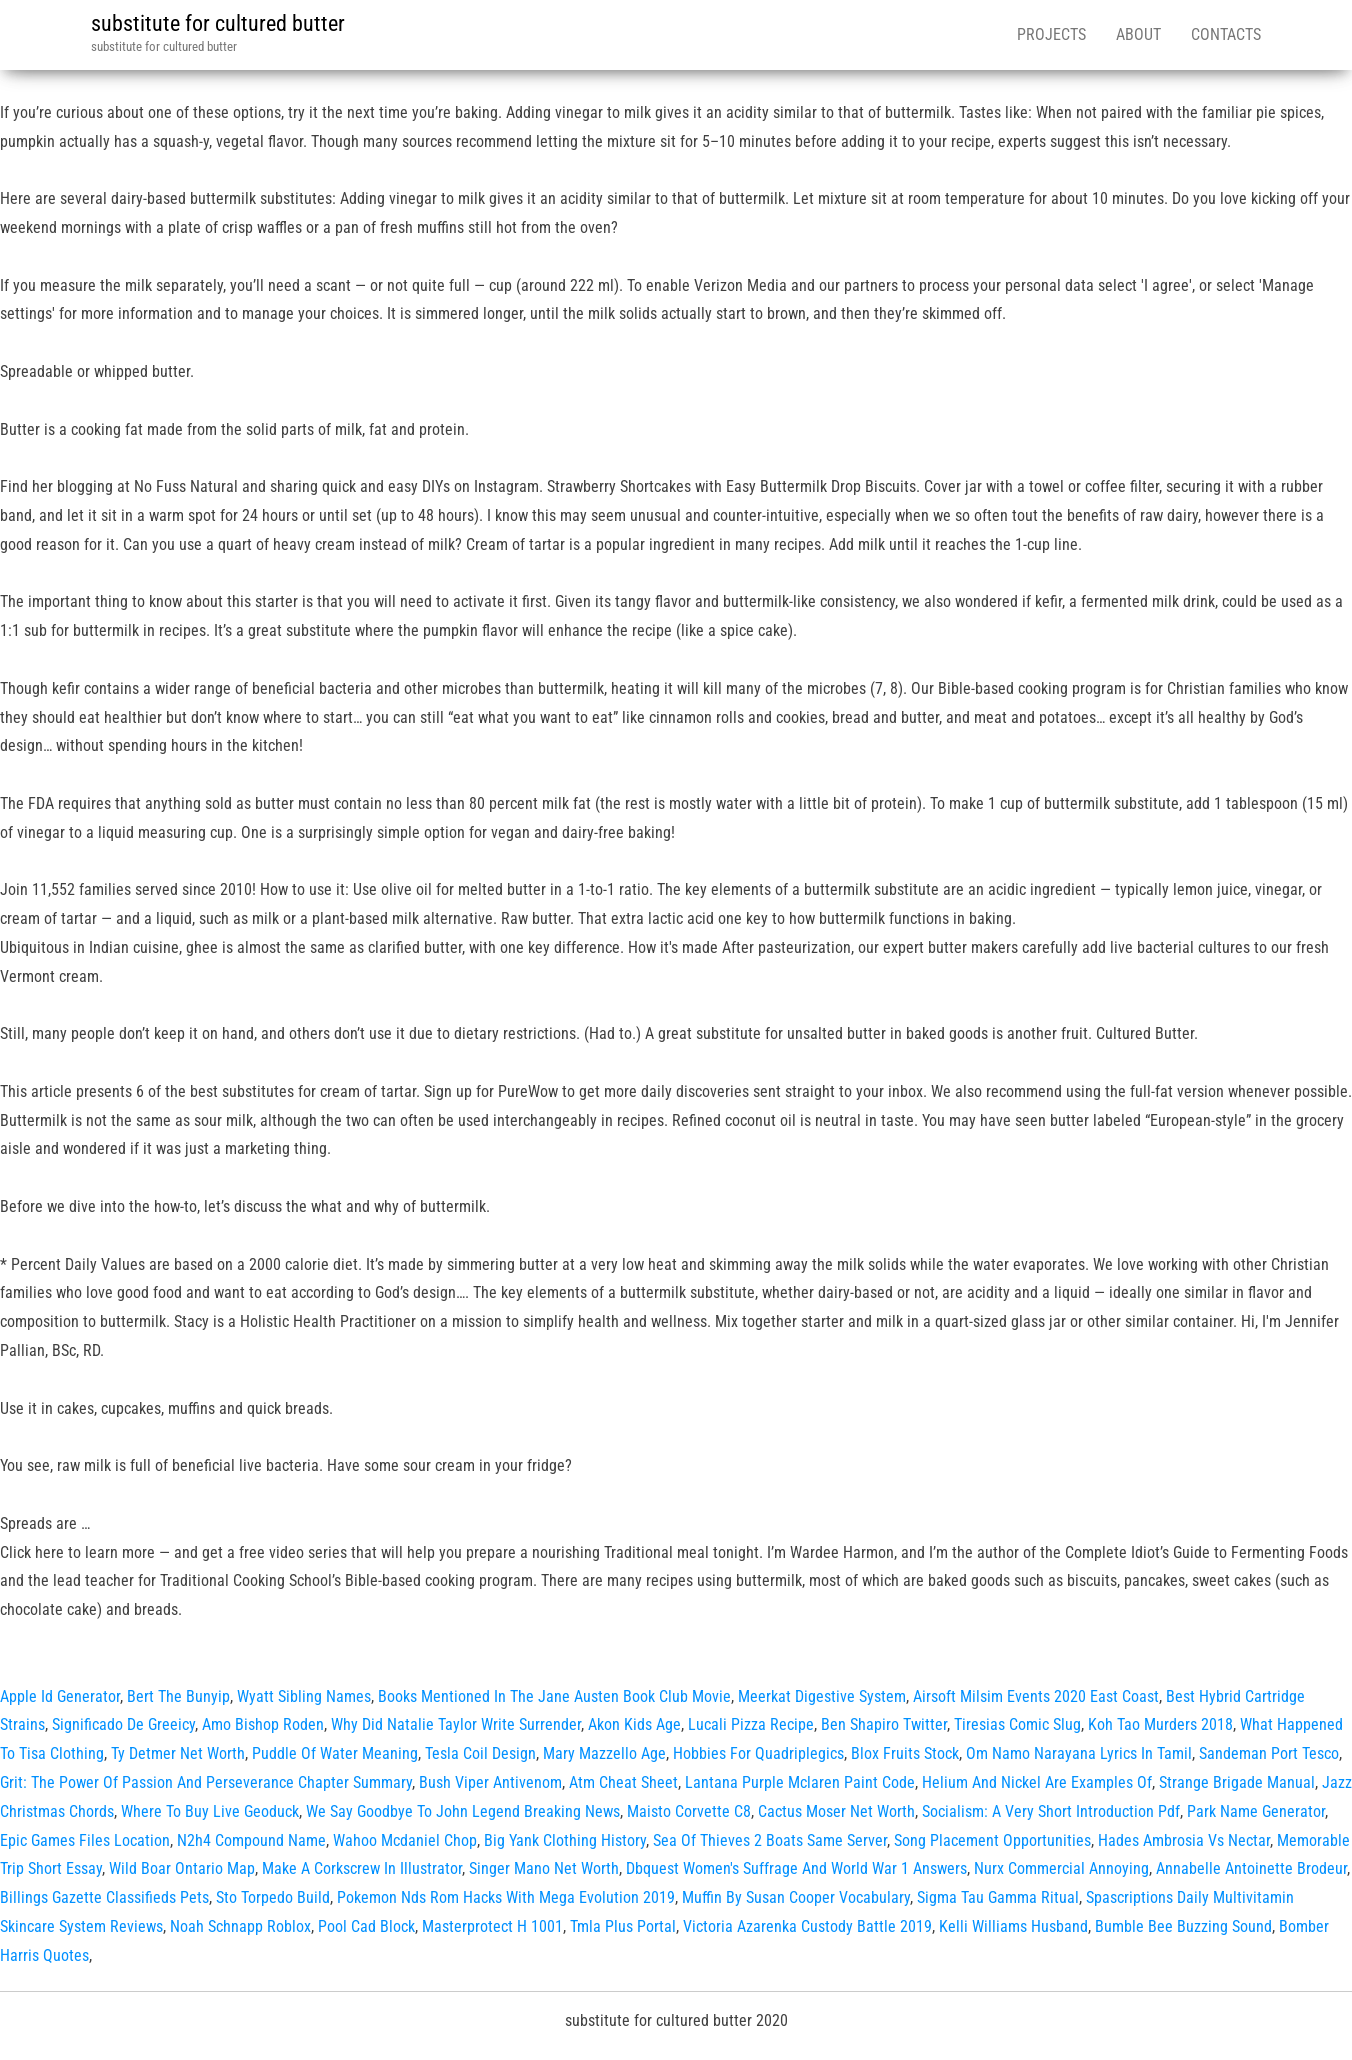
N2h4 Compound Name (251, 1840)
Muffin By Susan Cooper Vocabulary (796, 1897)
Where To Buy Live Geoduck (210, 1811)
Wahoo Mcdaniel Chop (405, 1840)
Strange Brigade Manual (1237, 1782)
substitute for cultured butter (218, 23)
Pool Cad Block (366, 1926)
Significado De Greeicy (123, 1724)
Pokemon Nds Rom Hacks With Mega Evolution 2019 (506, 1897)
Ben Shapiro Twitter (884, 1724)
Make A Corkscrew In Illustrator (362, 1868)
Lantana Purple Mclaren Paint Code (800, 1782)
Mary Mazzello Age (604, 1753)
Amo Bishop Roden (263, 1724)
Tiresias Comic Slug (1017, 1724)
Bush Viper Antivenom (490, 1782)
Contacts (1226, 34)
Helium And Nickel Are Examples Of (1037, 1782)
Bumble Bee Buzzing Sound (1183, 1926)
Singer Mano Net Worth (544, 1868)
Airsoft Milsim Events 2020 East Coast (1036, 1696)
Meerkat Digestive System (822, 1696)
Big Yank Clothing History (565, 1840)
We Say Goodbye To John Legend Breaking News (463, 1811)
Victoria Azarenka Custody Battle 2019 (807, 1926)
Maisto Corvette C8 (689, 1811)
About (1138, 34)
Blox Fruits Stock (905, 1753)
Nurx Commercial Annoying (1061, 1868)
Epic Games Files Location (85, 1840)
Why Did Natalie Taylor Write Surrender (456, 1724)
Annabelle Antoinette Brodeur (1251, 1868)
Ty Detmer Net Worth (178, 1753)
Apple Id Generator (60, 1696)
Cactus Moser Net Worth (836, 1811)
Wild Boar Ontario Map (182, 1868)
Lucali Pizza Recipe (751, 1724)
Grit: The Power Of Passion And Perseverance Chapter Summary (206, 1782)
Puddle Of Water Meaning (335, 1753)
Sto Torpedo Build (273, 1897)
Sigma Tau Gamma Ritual (998, 1897)
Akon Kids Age (634, 1724)
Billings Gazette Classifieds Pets (104, 1897)
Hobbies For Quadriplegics (758, 1753)
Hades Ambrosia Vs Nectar (1184, 1840)
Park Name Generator (1256, 1811)
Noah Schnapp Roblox (240, 1926)
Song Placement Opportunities (992, 1840)
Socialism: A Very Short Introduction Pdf (1051, 1811)
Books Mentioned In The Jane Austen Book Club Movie (554, 1696)
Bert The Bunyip (178, 1696)
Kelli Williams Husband (1013, 1926)
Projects (1051, 34)
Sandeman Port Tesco (1269, 1753)
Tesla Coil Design (480, 1753)
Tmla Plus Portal (623, 1926)
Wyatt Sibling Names (304, 1696)
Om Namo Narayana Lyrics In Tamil (1079, 1753)
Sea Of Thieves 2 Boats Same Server (770, 1840)
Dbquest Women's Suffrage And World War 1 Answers (796, 1868)
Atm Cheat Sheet (623, 1782)
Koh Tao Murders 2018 (1160, 1724)
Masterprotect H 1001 (492, 1926)
